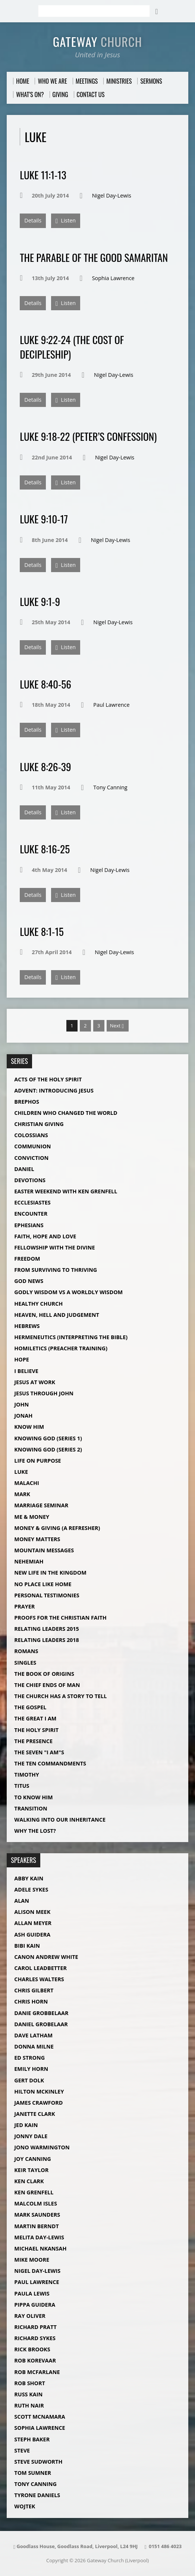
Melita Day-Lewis (39, 2237)
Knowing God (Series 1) (48, 1438)
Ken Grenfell (33, 2192)
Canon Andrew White (46, 1956)
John (21, 1404)
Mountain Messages (44, 1550)
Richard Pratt (35, 2326)
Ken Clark (29, 2181)
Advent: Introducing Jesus (54, 1090)
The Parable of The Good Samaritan (94, 257)
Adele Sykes (31, 1889)
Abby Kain (28, 1878)
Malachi (26, 1482)
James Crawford (38, 2102)
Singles (25, 1662)
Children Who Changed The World (65, 1112)
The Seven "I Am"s (39, 1752)
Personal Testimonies (46, 1595)
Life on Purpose (37, 1460)
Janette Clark (34, 2113)
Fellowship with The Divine (54, 1247)
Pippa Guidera (34, 2304)
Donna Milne (33, 2046)
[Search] (94, 11)
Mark (22, 1494)
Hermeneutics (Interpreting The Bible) (71, 1337)
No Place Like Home (42, 1584)
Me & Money (31, 1516)
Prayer (24, 1606)
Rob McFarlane (37, 2371)
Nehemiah (28, 1561)
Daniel (24, 1168)
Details (32, 220)
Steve (22, 2450)
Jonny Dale (30, 2136)
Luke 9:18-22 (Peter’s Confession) (88, 436)
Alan (21, 1900)
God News (28, 1280)
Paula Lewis (31, 2293)
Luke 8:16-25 (45, 848)
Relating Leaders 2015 (46, 1628)
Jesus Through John (43, 1393)
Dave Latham (33, 2035)
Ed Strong (29, 2057)
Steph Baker (32, 2439)
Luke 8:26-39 (45, 766)
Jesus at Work (34, 1382)
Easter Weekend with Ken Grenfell (65, 1191)
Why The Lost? (35, 1830)
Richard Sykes (35, 2338)
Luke (21, 1471)
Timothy (26, 1774)
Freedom (27, 1258)
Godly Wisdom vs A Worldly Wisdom (68, 1292)
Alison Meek (32, 1911)
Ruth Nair (29, 2405)
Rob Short (29, 2383)
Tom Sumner (32, 2472)
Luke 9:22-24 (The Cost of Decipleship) (72, 346)
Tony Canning (110, 787)
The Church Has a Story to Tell (60, 1696)
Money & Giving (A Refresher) (57, 1527)
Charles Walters (39, 1979)
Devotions (29, 1180)
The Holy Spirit (36, 1729)
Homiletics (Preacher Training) (60, 1348)
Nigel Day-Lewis (111, 195)
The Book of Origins (44, 1673)
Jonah (23, 1415)
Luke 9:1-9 (40, 601)
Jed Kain (26, 2125)
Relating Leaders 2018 (46, 1639)
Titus (21, 1785)
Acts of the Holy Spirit (48, 1079)
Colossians (31, 1135)
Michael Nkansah (40, 2248)
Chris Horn (31, 2001)
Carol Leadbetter (40, 1968)
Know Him (29, 1426)
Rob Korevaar (35, 2360)
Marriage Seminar (41, 1505)
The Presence (33, 1741)
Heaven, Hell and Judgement (56, 1314)
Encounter (30, 1213)
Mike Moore (31, 2259)
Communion (32, 1146)
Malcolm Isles (35, 2203)
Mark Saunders (37, 2214)
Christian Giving (38, 1123)
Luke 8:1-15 (41, 931)
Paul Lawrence (111, 704)
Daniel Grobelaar (41, 2024)
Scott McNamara (39, 2416)
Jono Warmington (41, 2147)
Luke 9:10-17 (44, 518)
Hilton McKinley (39, 2091)
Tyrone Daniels (37, 2495)
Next (117, 1025)
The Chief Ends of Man (47, 1684)
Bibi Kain (27, 1945)
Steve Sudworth (38, 2461)
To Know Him (33, 1797)
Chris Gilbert (33, 1990)
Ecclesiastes (32, 1202)
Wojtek (24, 2506)
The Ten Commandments (50, 1763)
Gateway (97, 41)
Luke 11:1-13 (43, 174)
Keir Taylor (31, 2170)
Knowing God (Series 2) (48, 1449)
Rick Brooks (32, 2349)
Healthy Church (38, 1303)
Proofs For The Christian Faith (60, 1617)
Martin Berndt (36, 2226)
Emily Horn (31, 2068)
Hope (21, 1359)
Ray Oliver (29, 2315)
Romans (26, 1651)
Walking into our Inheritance (60, 1819)
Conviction (31, 1157)
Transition (30, 1808)
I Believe (26, 1370)
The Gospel (30, 1707)
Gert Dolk (29, 2080)
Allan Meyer (32, 1923)
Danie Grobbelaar (41, 2013)
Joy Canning (32, 2158)
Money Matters (37, 1539)
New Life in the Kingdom (50, 1572)
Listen (66, 221)
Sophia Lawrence (113, 278)
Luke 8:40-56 (45, 684)
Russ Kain (28, 2394)
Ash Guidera (32, 1934)
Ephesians (28, 1225)
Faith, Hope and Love (45, 1236)
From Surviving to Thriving (55, 1269)
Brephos (26, 1101)
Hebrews (27, 1325)
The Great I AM (35, 1718)
